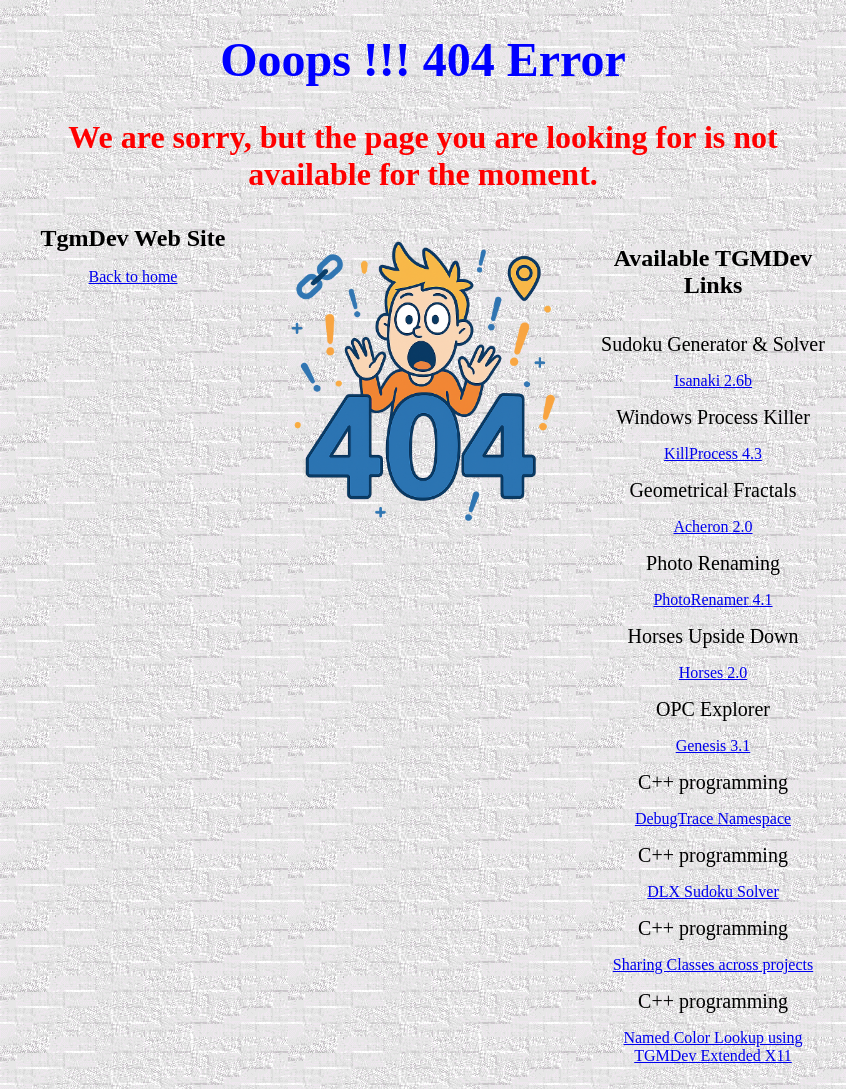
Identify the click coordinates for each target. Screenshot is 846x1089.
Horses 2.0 (713, 672)
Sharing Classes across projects (713, 964)
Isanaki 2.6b (713, 380)
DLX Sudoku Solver (713, 891)
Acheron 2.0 (712, 526)
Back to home (133, 276)
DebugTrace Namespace (713, 818)
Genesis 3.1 (713, 745)
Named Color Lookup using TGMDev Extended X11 (712, 1046)
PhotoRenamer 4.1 (712, 599)
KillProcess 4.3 (713, 453)
